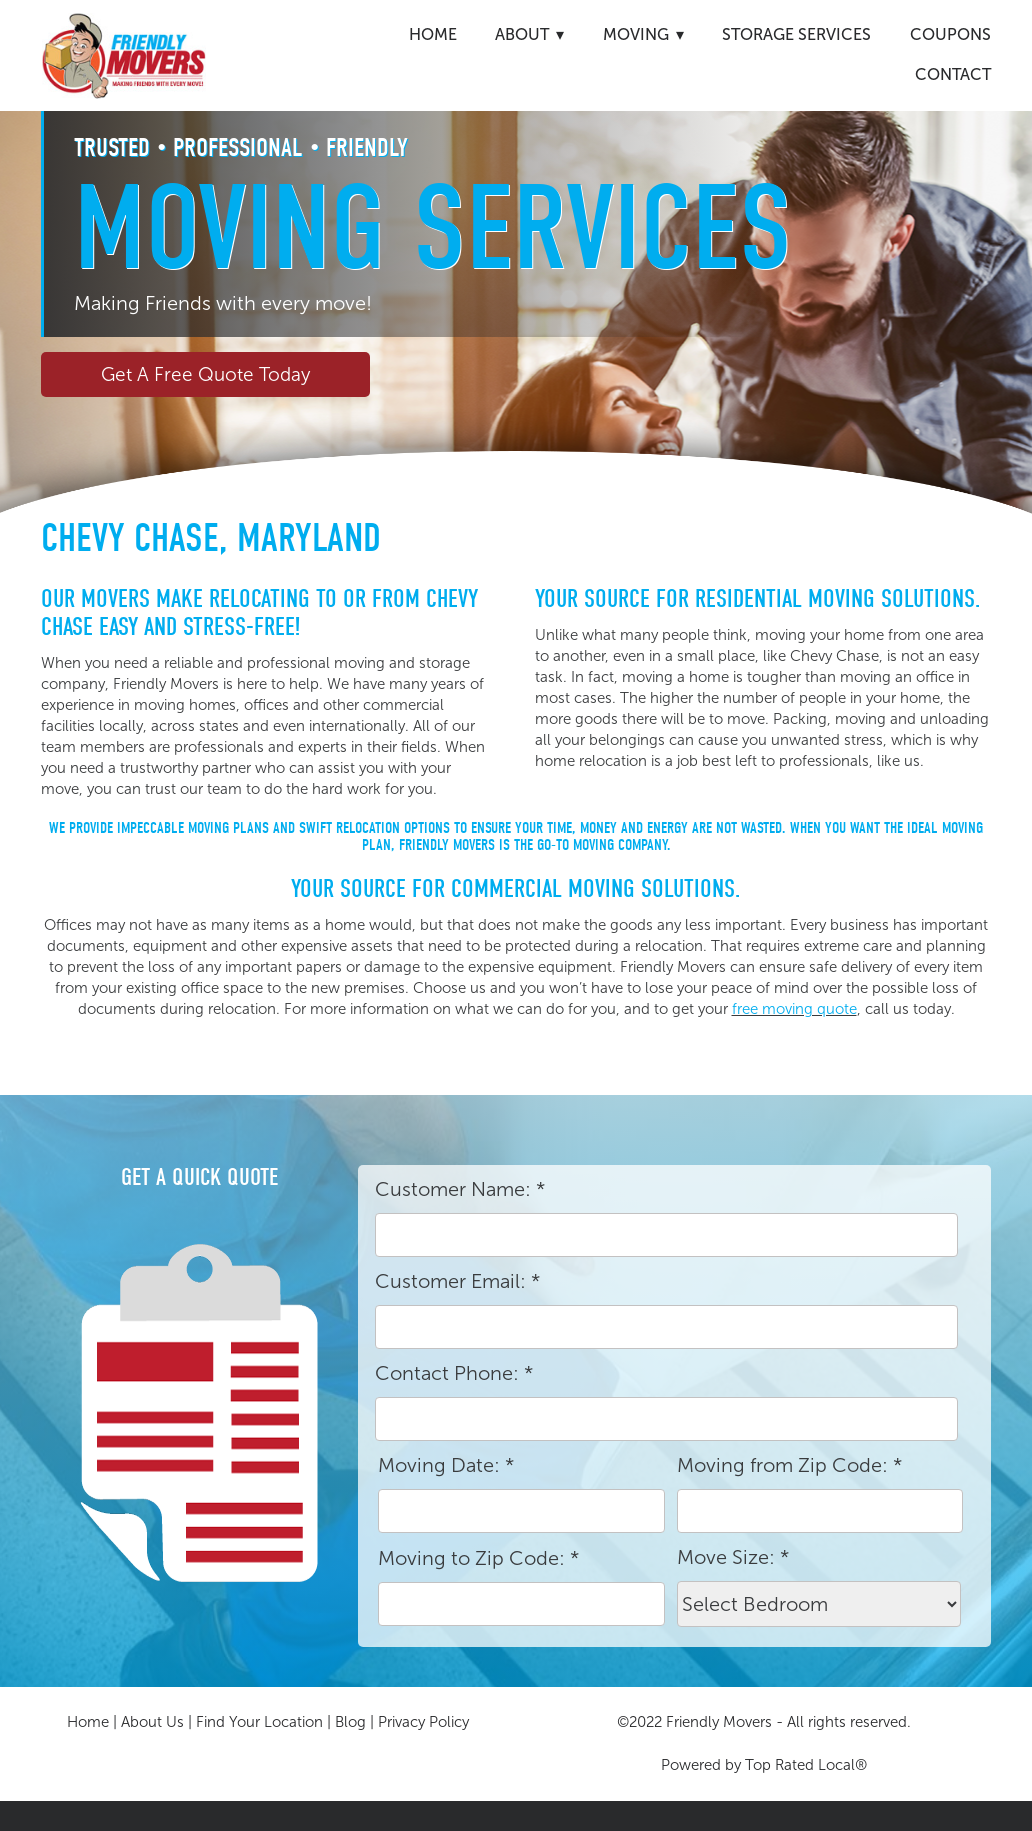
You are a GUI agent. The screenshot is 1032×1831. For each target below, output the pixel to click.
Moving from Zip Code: (789, 1465)
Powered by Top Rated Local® (764, 1765)
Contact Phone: (454, 1373)
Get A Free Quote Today (205, 374)
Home (433, 34)
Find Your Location (259, 1722)
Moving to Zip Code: (478, 1558)
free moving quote (794, 1009)
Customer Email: (457, 1281)
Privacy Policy (423, 1722)
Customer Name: (460, 1189)
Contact (953, 74)
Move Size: (733, 1557)
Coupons (950, 34)
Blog (350, 1722)
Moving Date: (446, 1465)
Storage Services (796, 34)
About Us (152, 1722)
